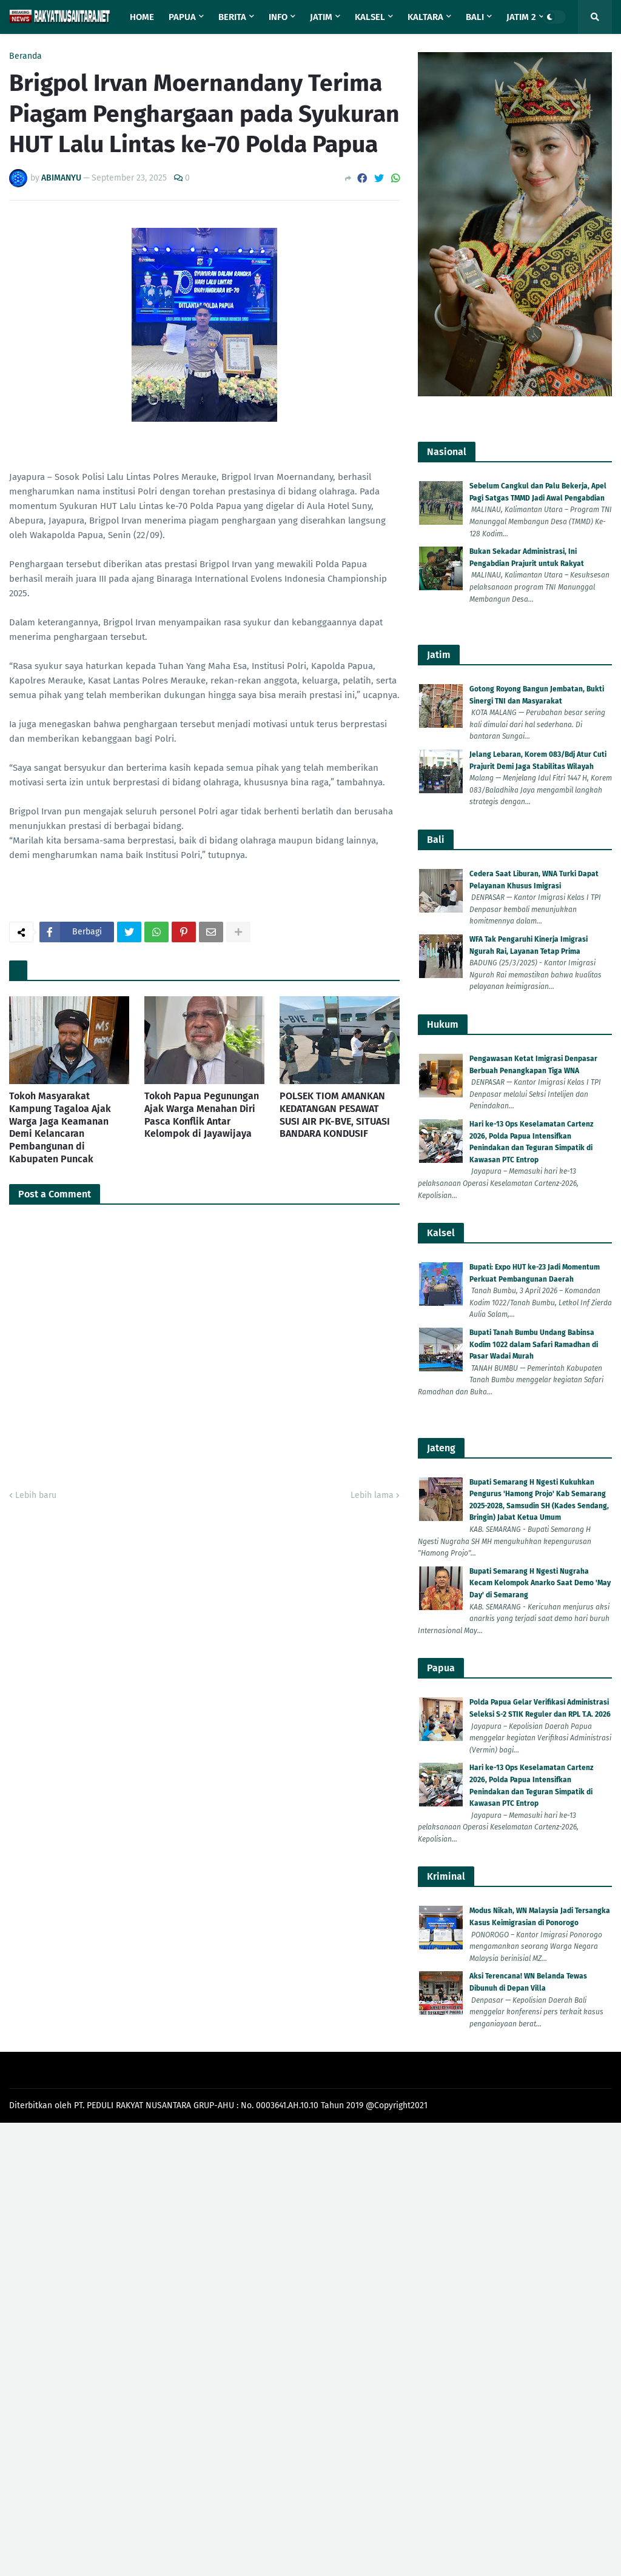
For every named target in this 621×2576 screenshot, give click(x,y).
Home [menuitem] (142, 17)
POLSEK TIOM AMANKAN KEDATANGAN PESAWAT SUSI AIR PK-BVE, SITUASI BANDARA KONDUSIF (335, 1114)
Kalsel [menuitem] (370, 17)
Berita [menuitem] (232, 17)
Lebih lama (372, 1495)
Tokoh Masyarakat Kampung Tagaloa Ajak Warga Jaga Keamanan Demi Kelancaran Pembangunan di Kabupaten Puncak (60, 1127)
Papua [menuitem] (182, 17)
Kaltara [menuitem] (425, 17)
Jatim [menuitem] (321, 17)
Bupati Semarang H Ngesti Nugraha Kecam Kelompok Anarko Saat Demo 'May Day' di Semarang (540, 1583)
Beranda (25, 56)
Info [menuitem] (278, 17)
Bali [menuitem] (475, 17)
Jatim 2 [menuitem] (521, 17)
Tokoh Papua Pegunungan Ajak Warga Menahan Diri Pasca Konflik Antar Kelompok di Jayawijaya (201, 1114)
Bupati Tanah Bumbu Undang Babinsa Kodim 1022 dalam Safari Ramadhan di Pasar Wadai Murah (533, 1344)
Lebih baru (35, 1495)
